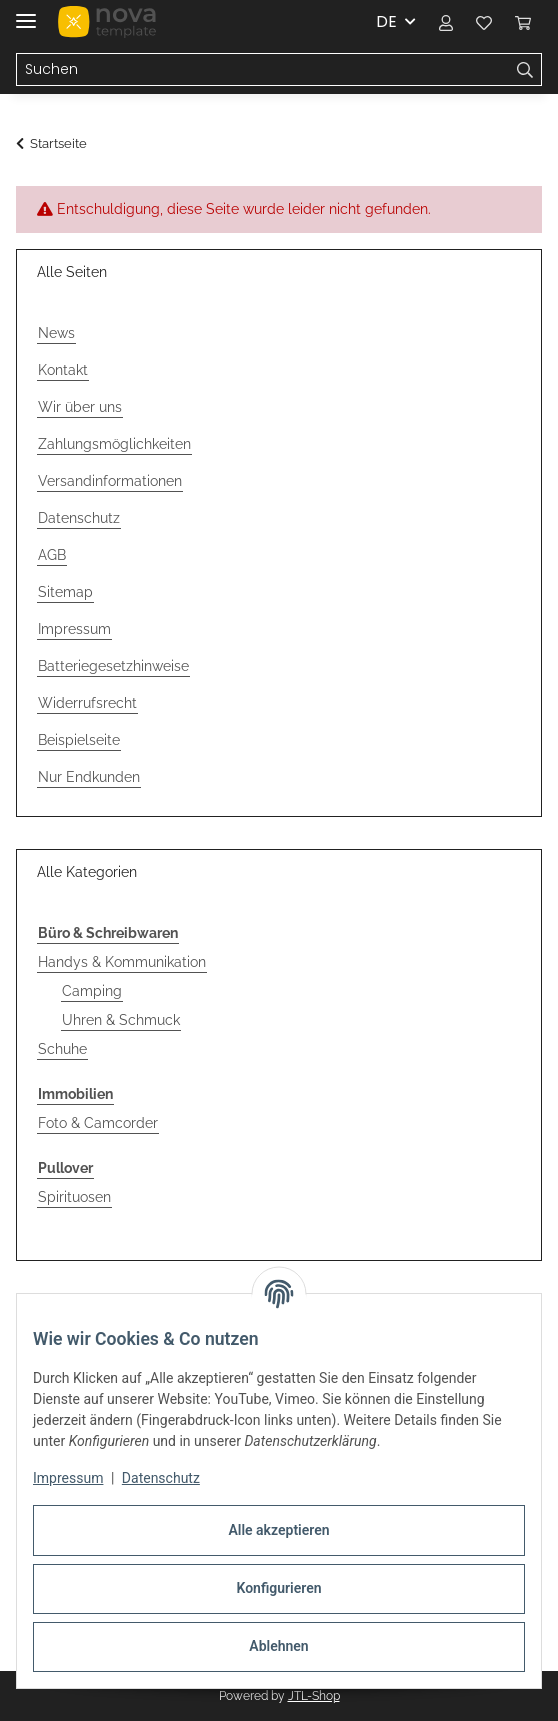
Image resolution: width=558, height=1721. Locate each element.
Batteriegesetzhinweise (113, 666)
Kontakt (63, 370)
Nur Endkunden (89, 777)
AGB (52, 555)
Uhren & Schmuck (121, 1020)
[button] (446, 22)
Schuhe (62, 1049)
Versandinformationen (110, 481)
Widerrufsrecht (87, 703)
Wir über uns (80, 407)
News (56, 333)
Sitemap (65, 592)
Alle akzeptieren (278, 1530)
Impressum (68, 1478)
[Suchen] (525, 70)
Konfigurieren (278, 1588)
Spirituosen (74, 1197)
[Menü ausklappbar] (26, 12)
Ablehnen (278, 1646)
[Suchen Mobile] (263, 70)
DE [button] (386, 21)
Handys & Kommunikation (122, 962)
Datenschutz (161, 1478)
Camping (92, 991)
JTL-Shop (314, 1696)
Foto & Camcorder (98, 1123)
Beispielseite (79, 740)
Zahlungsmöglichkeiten (114, 444)
